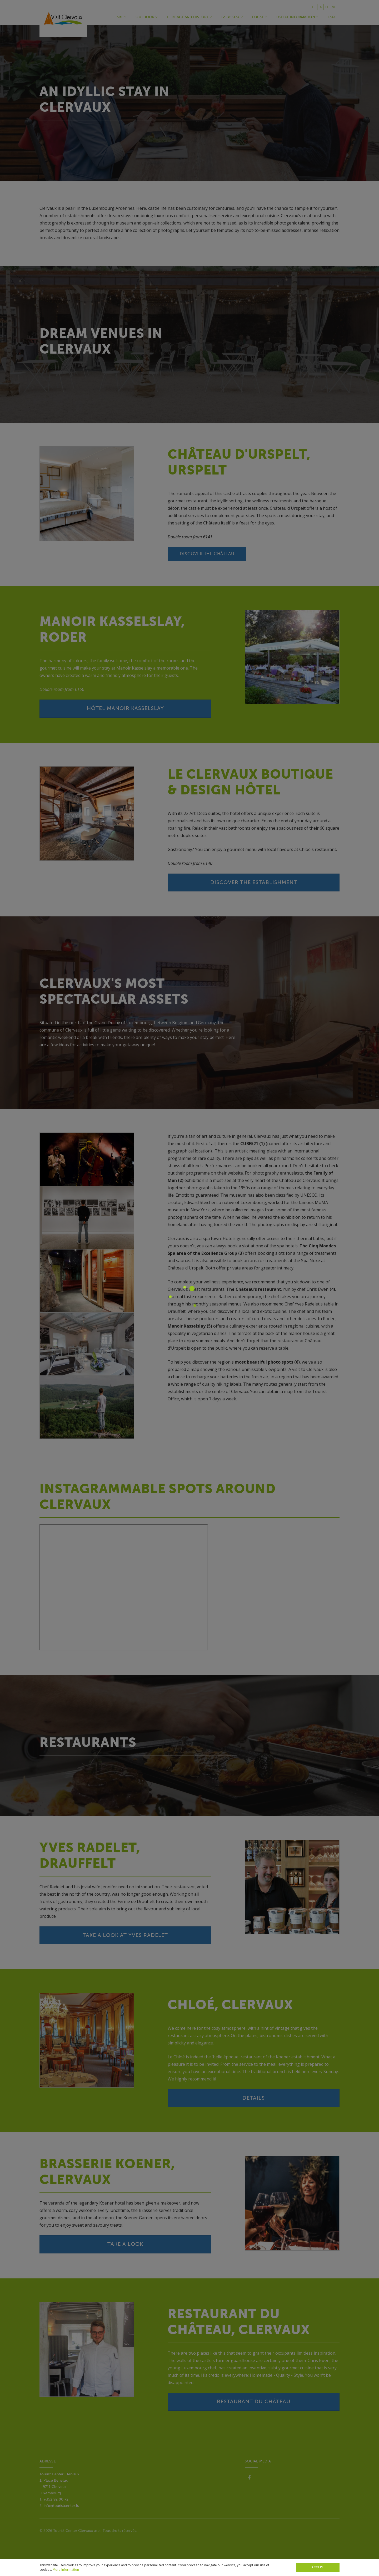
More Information (66, 2569)
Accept (318, 2567)
